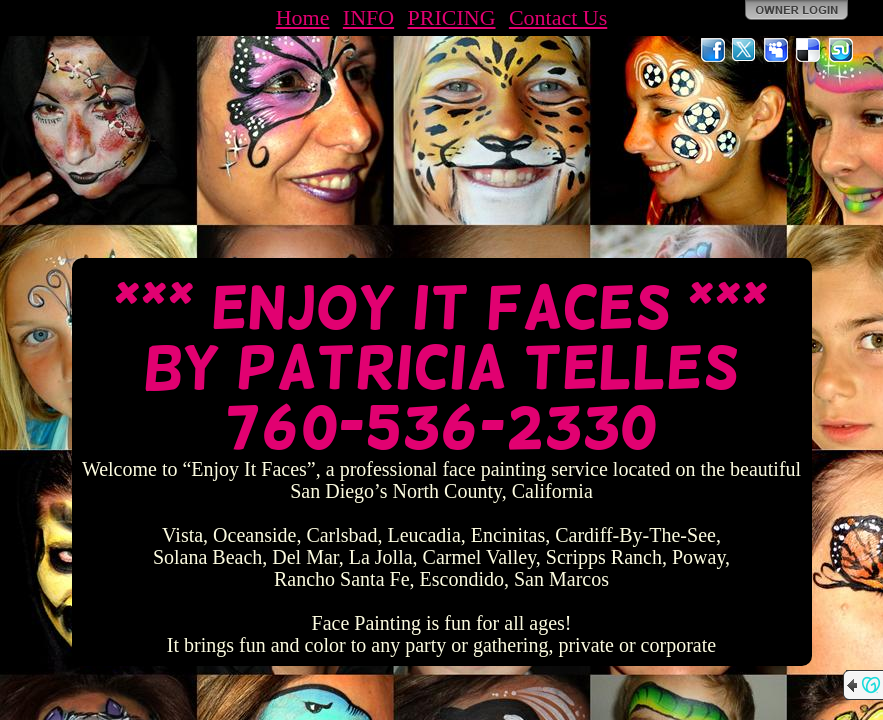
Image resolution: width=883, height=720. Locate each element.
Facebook (713, 50)
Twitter (745, 50)
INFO (368, 17)
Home (303, 17)
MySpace (777, 50)
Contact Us (558, 17)
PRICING (452, 17)
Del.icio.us (809, 50)
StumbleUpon (841, 50)
